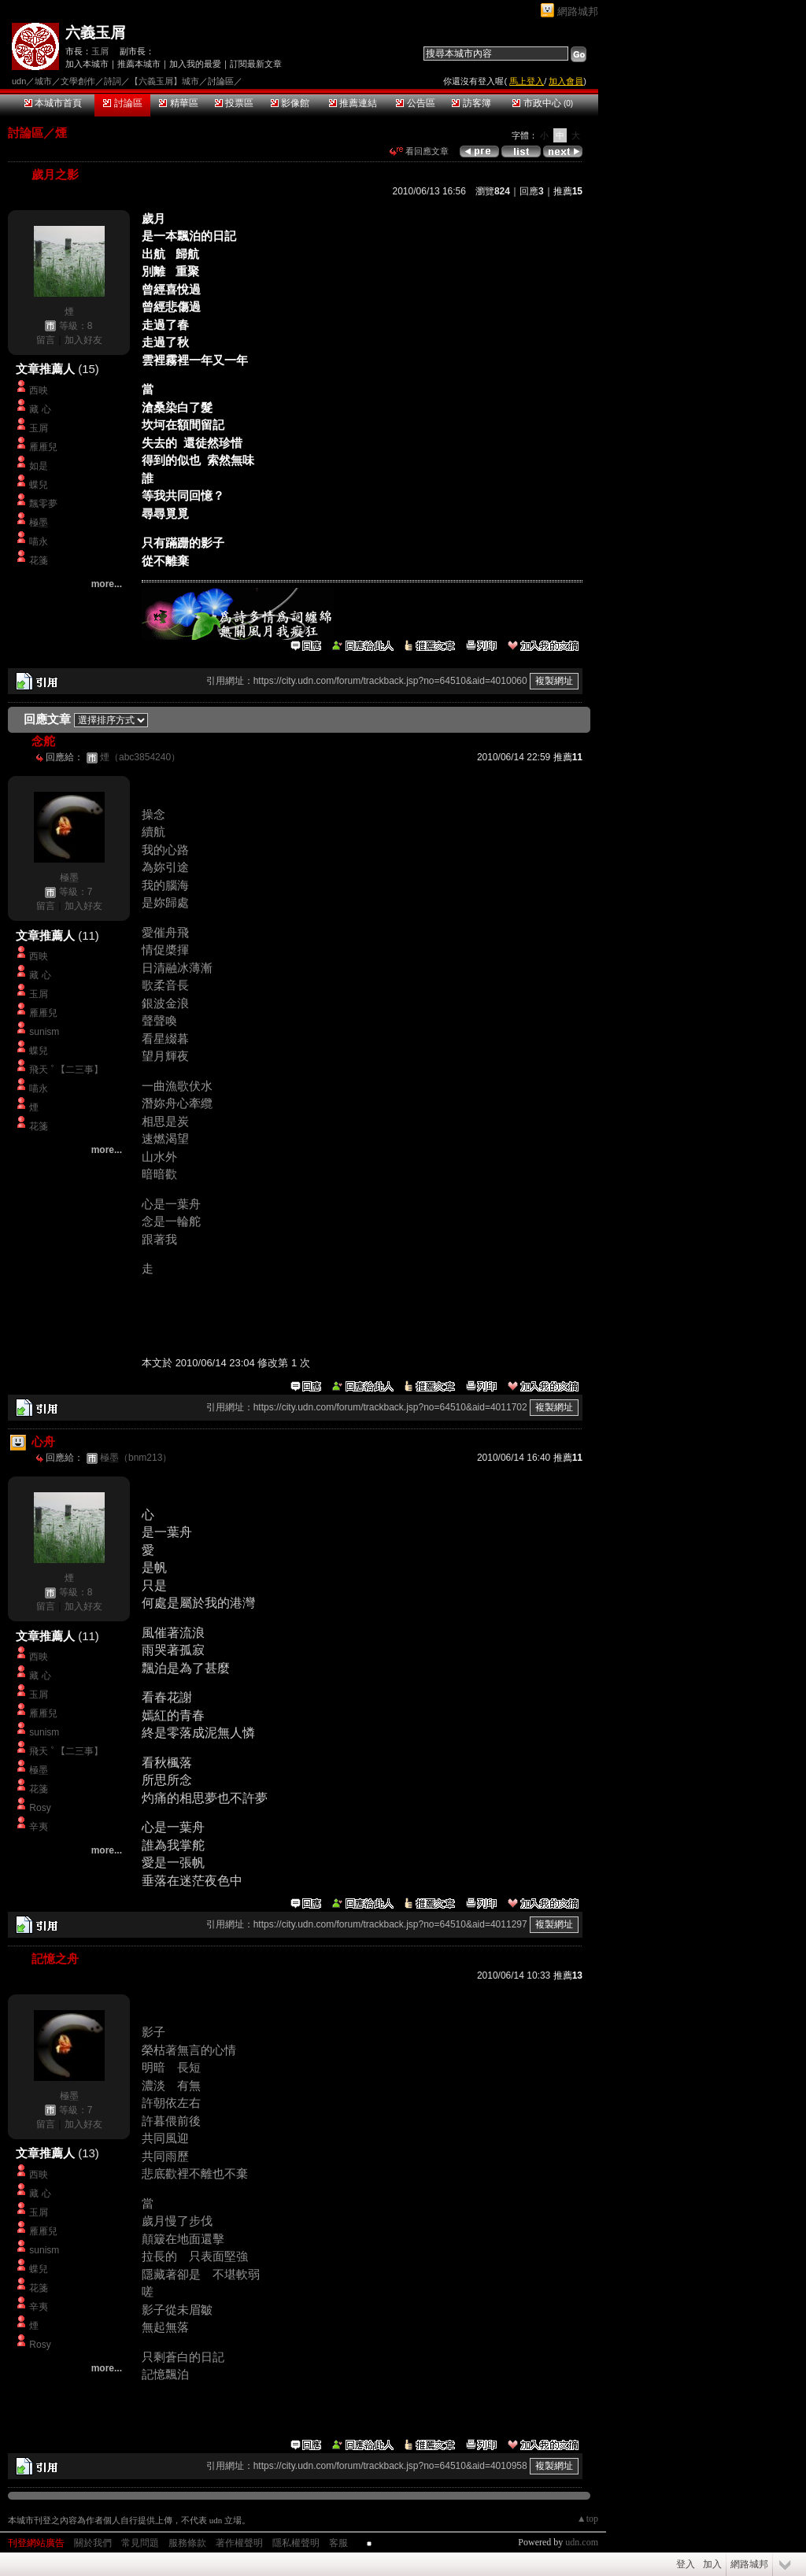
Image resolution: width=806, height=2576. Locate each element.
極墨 (38, 522)
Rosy (39, 1807)
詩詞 (112, 81)
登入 (685, 2564)
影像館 (290, 103)
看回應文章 (419, 151)
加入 (712, 2564)
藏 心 (39, 409)
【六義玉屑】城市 (164, 81)
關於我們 (93, 2542)
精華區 (178, 103)
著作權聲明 (239, 2542)
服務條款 (187, 2542)
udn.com (581, 2542)
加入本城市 (87, 63)
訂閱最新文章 (256, 63)
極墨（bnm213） (136, 1457)
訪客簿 (471, 103)
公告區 (415, 103)
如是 (38, 465)
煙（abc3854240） (140, 757)
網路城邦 (577, 11)
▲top (587, 2518)
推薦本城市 (139, 63)
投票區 (234, 103)
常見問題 (140, 2542)
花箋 (38, 560)
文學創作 (78, 81)
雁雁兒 (43, 447)
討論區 (122, 103)
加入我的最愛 (195, 63)
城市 (43, 81)
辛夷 (38, 1826)
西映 (38, 390)
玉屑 (100, 51)
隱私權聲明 (296, 2542)
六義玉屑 (95, 32)
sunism (44, 1031)
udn (19, 81)
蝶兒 (38, 484)
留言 (45, 340)
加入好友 (83, 340)
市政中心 (542, 103)
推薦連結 (353, 103)
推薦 (567, 191)
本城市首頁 (53, 103)
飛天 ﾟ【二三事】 (65, 1069)
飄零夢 (43, 503)
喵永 (38, 541)
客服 (338, 2542)
